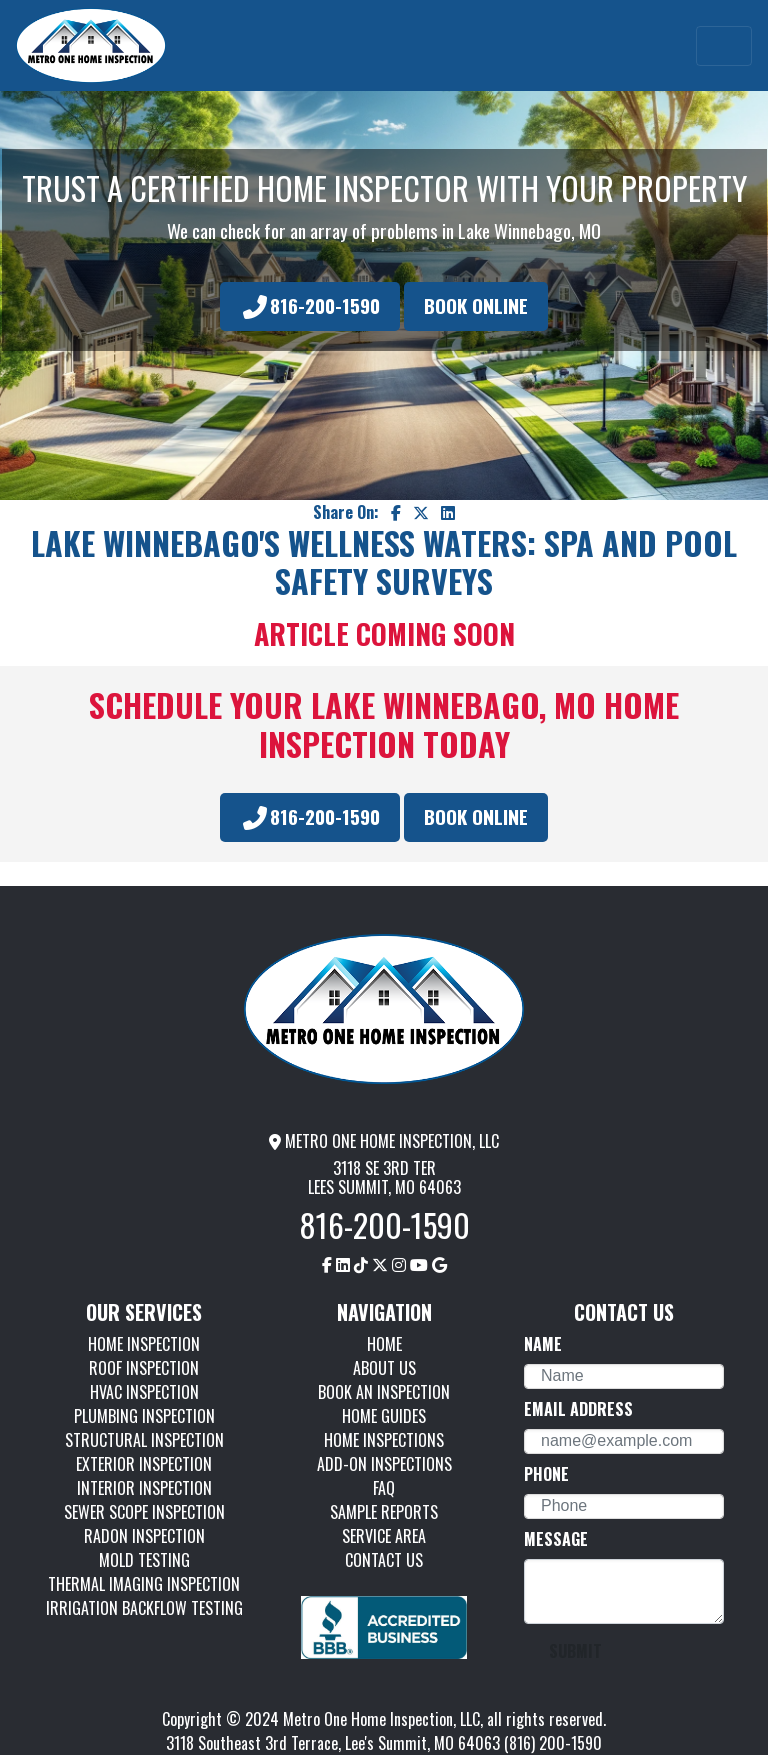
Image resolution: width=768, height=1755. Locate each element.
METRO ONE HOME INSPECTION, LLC (384, 1141)
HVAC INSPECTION (144, 1392)
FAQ (384, 1488)
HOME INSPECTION (144, 1344)
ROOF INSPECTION (144, 1368)
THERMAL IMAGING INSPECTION (144, 1584)
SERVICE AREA (384, 1536)
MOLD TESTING (144, 1560)
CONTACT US (384, 1560)
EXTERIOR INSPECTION (144, 1464)
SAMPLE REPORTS (384, 1512)
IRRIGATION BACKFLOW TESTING (144, 1608)
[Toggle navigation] (724, 46)
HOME (384, 1344)
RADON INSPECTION (144, 1536)
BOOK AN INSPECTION (384, 1392)
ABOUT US (384, 1368)
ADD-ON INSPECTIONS (384, 1464)
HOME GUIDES (384, 1416)
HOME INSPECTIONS (384, 1440)
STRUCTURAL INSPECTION (144, 1440)
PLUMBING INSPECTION (144, 1416)
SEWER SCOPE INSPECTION (144, 1512)
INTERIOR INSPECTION (144, 1488)
